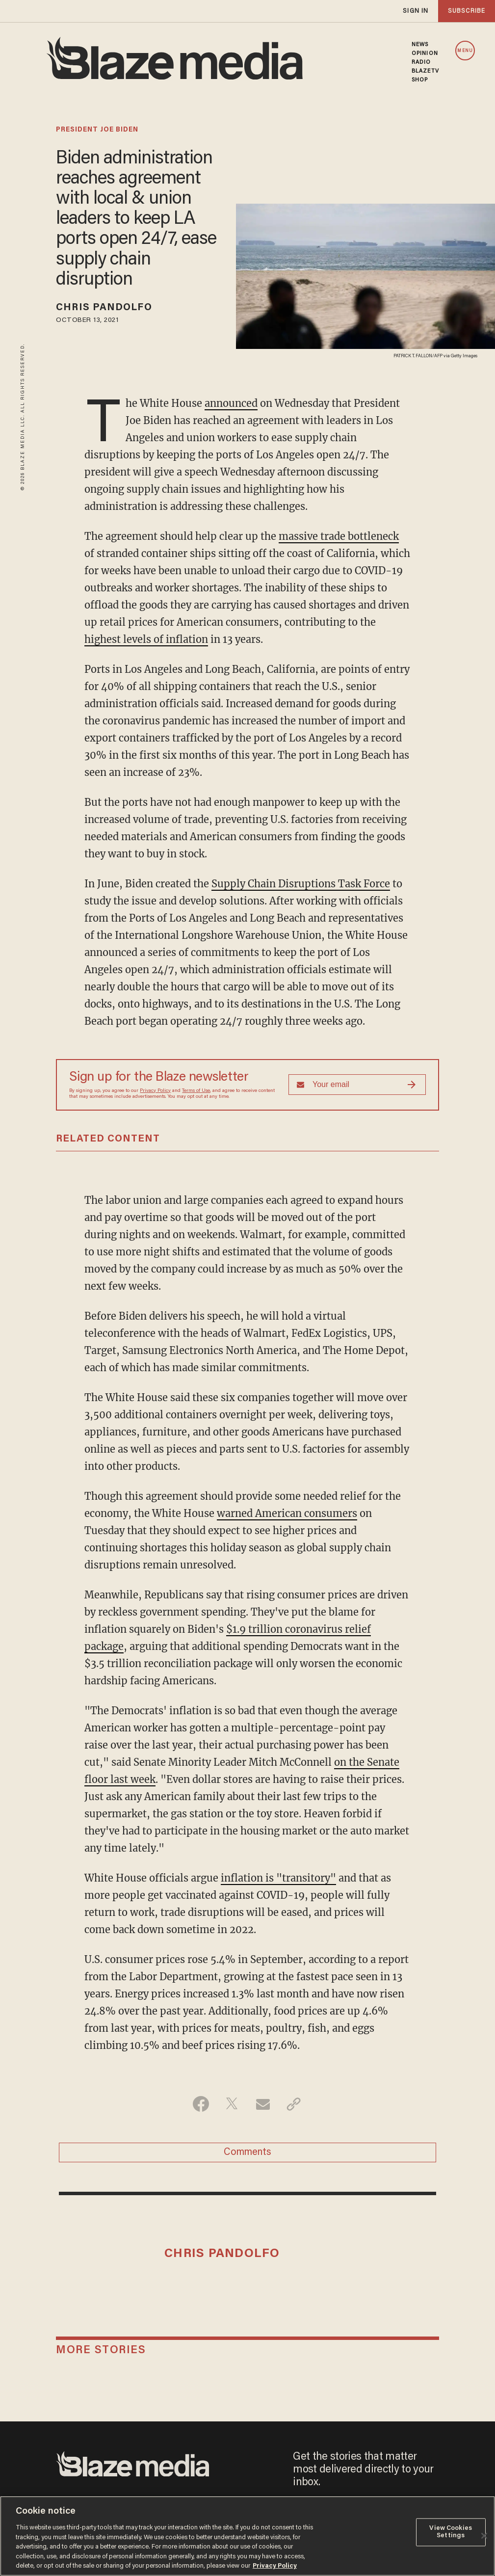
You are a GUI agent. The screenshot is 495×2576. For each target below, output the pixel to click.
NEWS (420, 45)
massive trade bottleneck (339, 536)
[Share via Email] (263, 2104)
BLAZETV (425, 71)
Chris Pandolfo (104, 308)
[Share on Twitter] (232, 2104)
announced (231, 403)
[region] (247, 2536)
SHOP (420, 80)
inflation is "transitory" (278, 1878)
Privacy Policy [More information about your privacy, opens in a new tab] (275, 2566)
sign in (415, 11)
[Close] (484, 2536)
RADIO (421, 62)
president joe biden (97, 130)
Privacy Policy (155, 1091)
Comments (247, 2152)
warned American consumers (287, 1513)
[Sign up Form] (357, 1084)
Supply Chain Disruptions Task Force (300, 883)
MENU (464, 51)
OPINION (425, 53)
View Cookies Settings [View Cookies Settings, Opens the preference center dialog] (450, 2532)
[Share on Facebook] (201, 2104)
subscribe (466, 11)
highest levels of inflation (146, 639)
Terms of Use (196, 1091)
